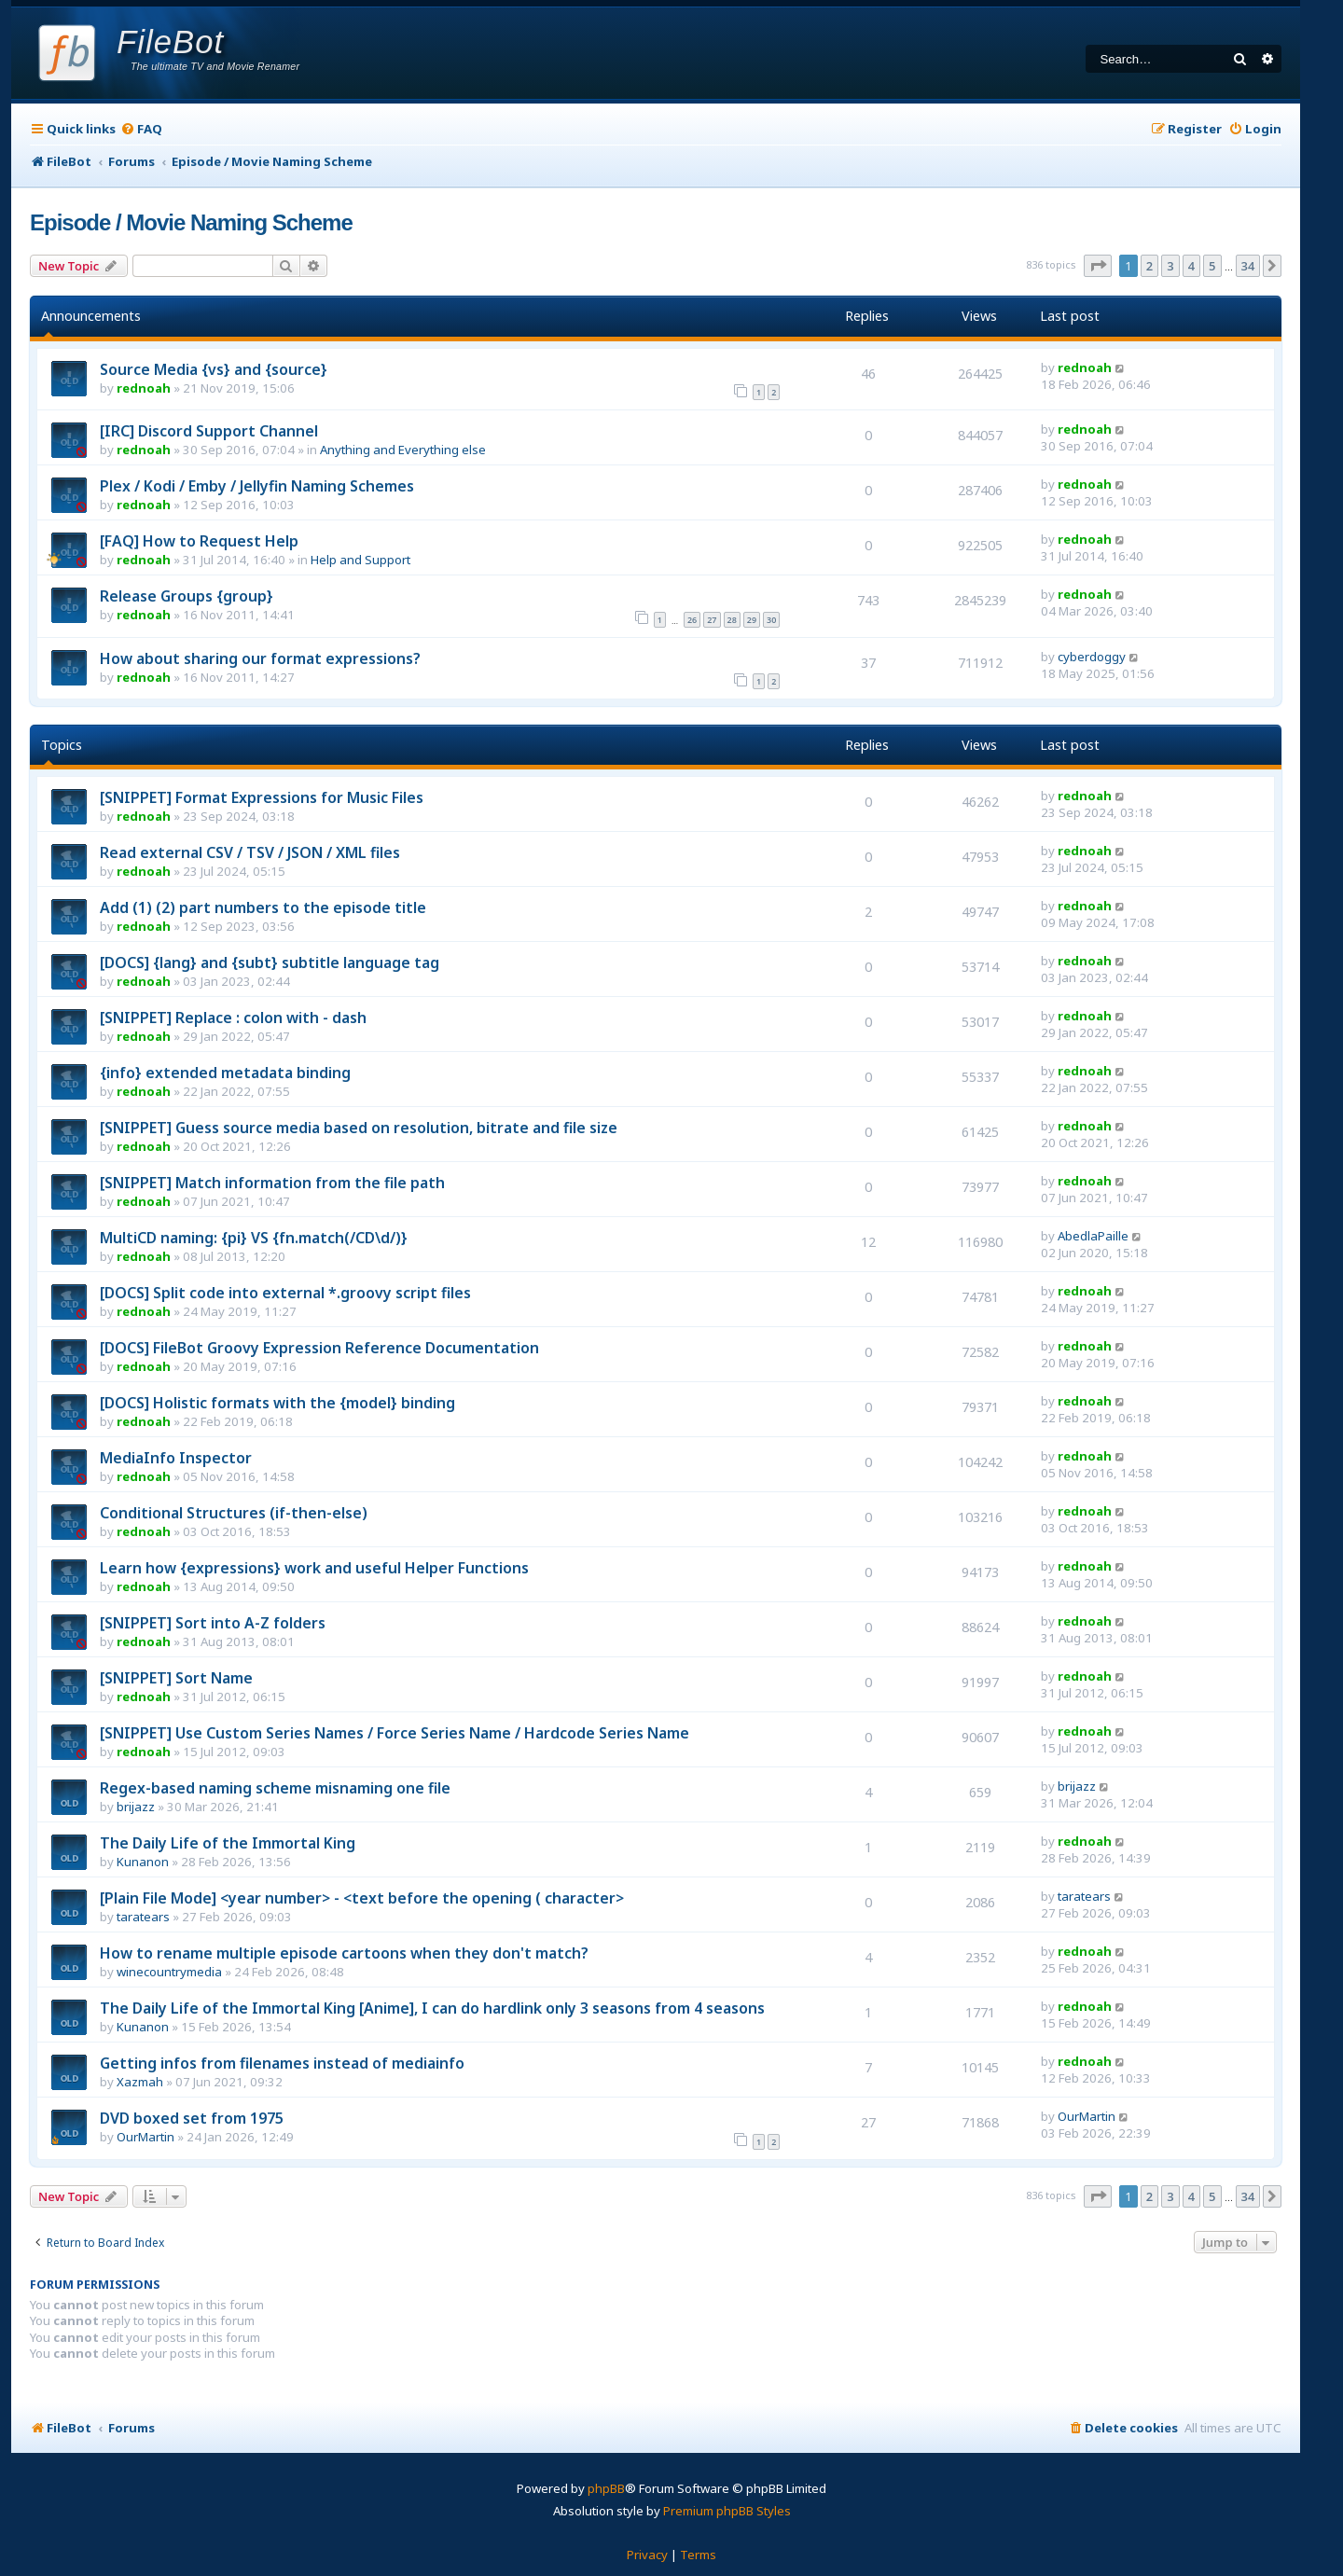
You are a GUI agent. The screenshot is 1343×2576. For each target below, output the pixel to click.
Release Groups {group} (186, 596)
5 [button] (1212, 265)
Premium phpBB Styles (727, 2510)
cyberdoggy (1092, 656)
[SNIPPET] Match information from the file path (272, 1182)
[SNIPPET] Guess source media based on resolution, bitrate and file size (358, 1127)
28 (732, 620)
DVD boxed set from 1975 (192, 2118)
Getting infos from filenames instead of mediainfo (282, 2063)
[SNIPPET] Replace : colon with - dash (233, 1017)
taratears (143, 1916)
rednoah (144, 388)
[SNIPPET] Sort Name (176, 1678)
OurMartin (145, 2136)
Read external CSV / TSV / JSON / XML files (250, 852)
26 (692, 620)
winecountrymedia (169, 1971)
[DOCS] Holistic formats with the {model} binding (277, 1402)
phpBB (606, 2488)
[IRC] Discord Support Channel (209, 431)
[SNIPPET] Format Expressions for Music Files (261, 797)
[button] (1098, 266)
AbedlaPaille (1093, 1235)
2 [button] (1149, 265)
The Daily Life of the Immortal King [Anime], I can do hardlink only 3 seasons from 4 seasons (432, 2008)
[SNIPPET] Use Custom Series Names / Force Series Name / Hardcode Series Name (394, 1733)
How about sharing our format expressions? (260, 658)
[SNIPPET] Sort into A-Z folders (212, 1623)
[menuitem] (141, 129)
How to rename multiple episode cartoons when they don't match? (344, 1953)
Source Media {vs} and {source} (213, 369)
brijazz (136, 1806)
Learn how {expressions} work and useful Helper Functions (314, 1568)
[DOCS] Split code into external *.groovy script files (285, 1292)
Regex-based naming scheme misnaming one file (275, 1788)
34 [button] (1248, 265)
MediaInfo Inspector (176, 1457)
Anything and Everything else (403, 449)
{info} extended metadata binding (225, 1072)
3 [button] (1170, 265)
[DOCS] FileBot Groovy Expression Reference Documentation (319, 1347)
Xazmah (140, 2081)
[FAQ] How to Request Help (199, 541)
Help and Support (360, 559)
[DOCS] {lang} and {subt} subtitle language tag (269, 962)
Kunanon (143, 1861)
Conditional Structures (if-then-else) (233, 1513)
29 (751, 620)
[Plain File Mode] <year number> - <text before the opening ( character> (362, 1898)
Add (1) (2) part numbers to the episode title (263, 907)
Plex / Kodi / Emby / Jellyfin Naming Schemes (257, 486)
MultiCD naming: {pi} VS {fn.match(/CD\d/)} (254, 1237)
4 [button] (1191, 265)
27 (711, 620)
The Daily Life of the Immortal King (227, 1843)
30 (771, 620)
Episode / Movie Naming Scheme (191, 222)
